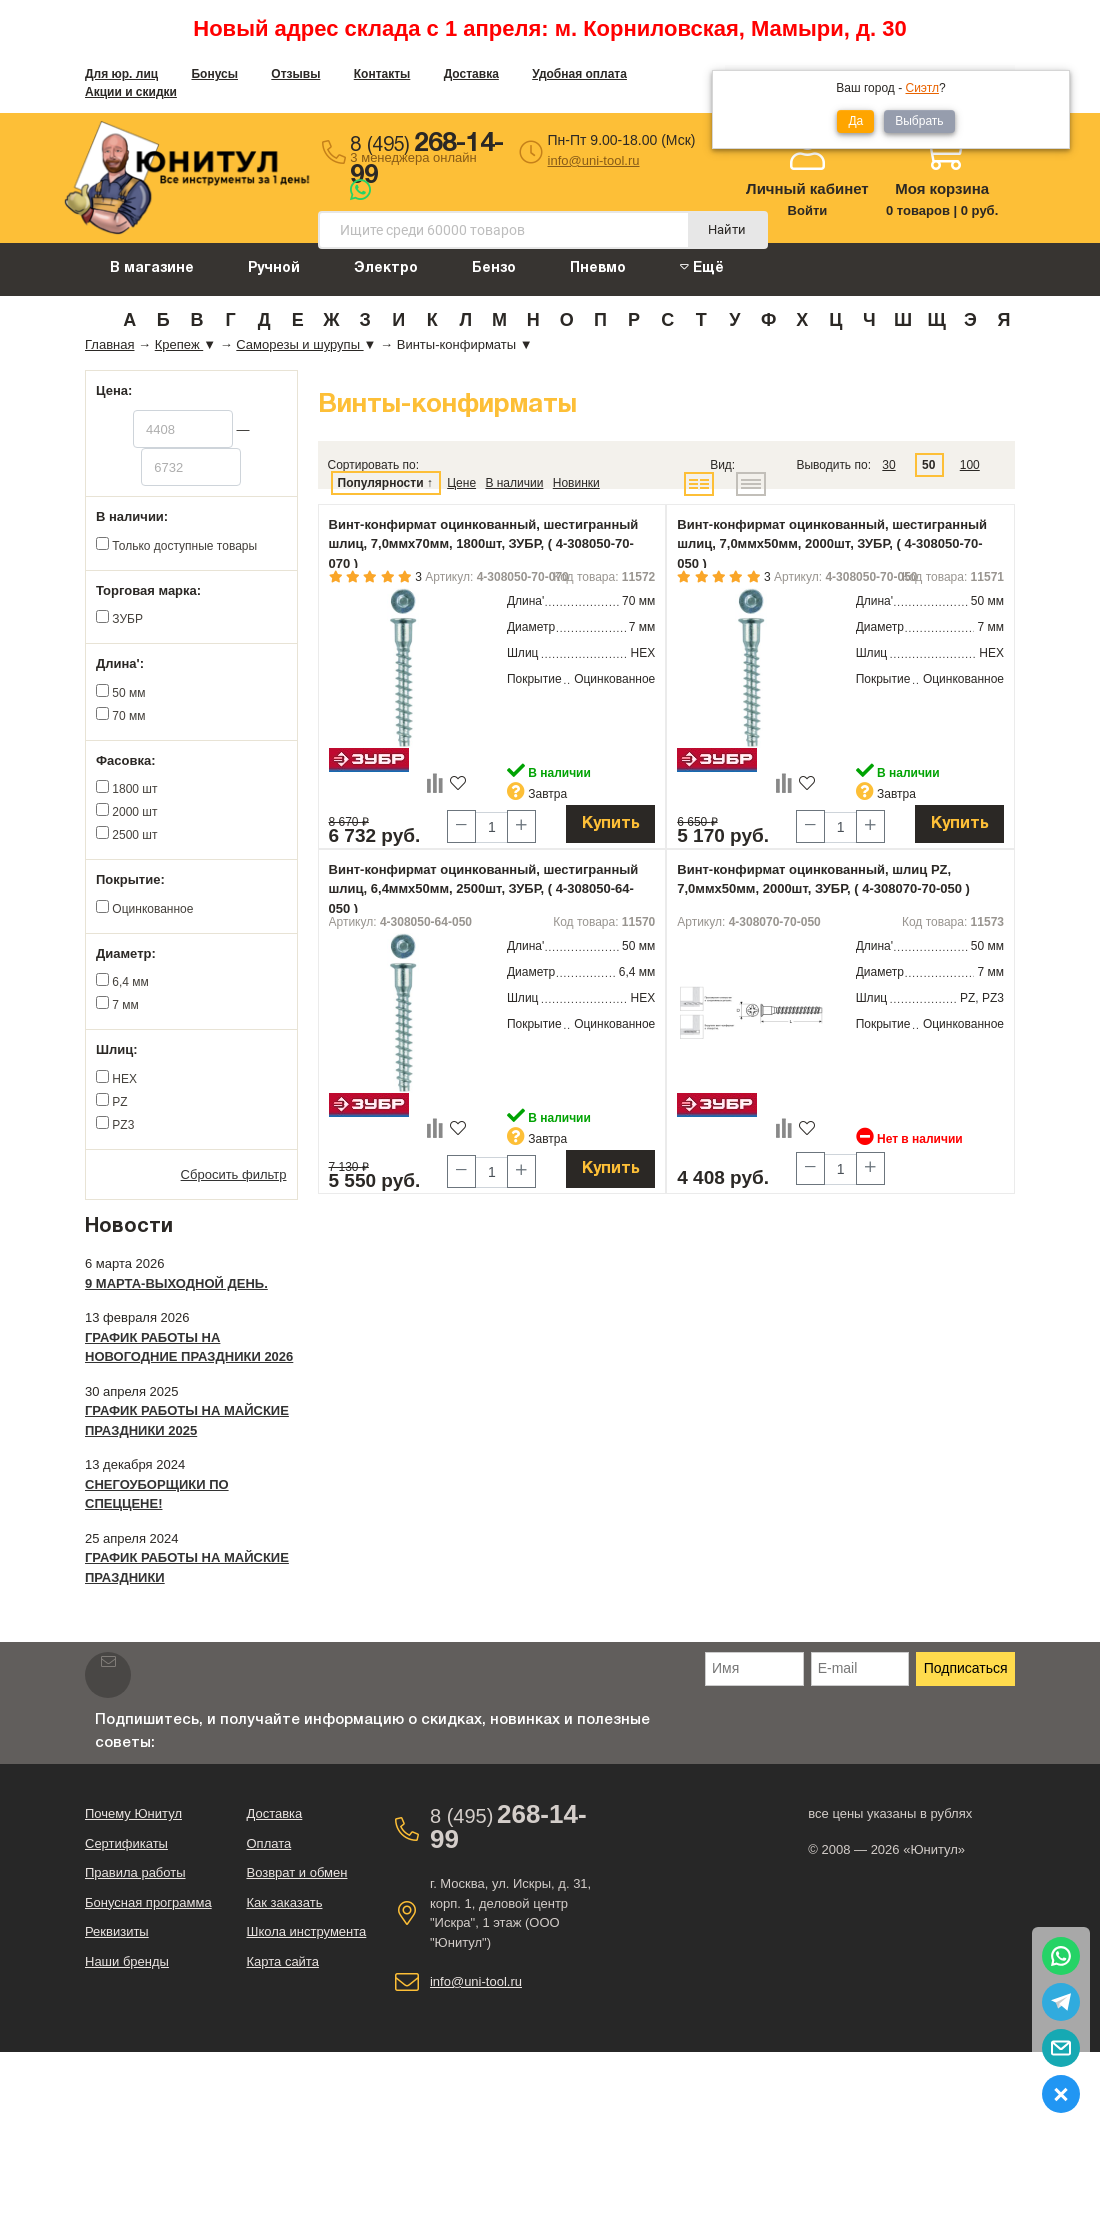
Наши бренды (127, 1961)
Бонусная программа (148, 1902)
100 (970, 465)
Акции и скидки (131, 92)
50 (928, 465)
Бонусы (214, 74)
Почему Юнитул (133, 1813)
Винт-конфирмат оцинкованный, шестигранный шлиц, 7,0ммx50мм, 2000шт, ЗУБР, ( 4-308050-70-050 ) (832, 544)
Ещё (702, 267)
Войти (808, 210)
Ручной (274, 268)
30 (888, 465)
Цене (461, 483)
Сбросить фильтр (234, 1174)
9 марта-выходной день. (176, 1283)
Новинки (576, 483)
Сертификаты (126, 1843)
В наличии (514, 483)
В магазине (152, 268)
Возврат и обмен (296, 1872)
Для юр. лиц (121, 74)
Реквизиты (117, 1931)
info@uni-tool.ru (594, 160)
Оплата (268, 1843)
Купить (611, 824)
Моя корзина (942, 188)
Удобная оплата (579, 74)
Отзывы (295, 74)
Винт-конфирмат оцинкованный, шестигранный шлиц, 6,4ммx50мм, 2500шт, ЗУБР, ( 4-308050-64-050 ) (484, 889)
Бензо (494, 268)
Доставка (471, 74)
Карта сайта (282, 1961)
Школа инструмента (306, 1931)
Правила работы (135, 1872)
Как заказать (284, 1902)
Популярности (381, 483)
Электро (386, 268)
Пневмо (598, 268)
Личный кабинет (807, 188)
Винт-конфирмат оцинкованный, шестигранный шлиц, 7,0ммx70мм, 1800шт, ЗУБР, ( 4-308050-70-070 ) (484, 544)
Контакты (382, 74)
